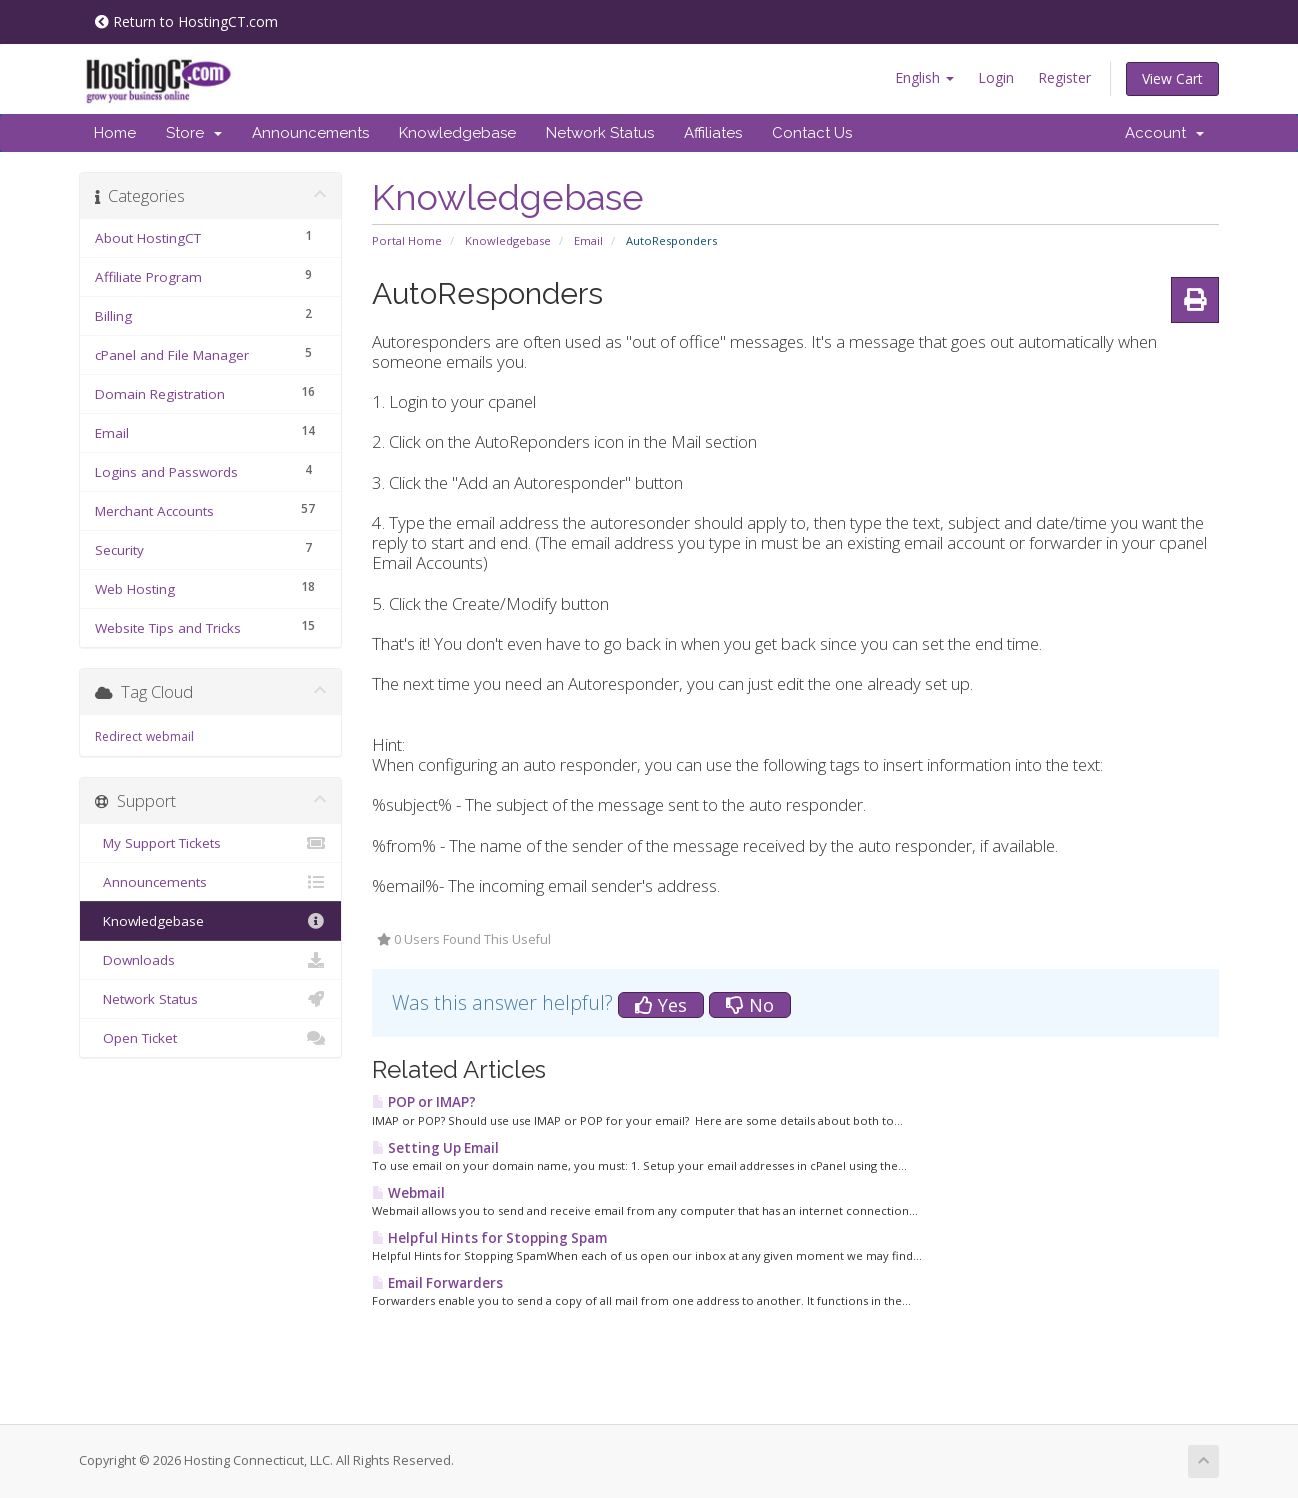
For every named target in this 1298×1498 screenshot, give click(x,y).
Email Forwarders (437, 1283)
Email (588, 240)
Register (1064, 77)
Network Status (600, 133)
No (750, 1005)
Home (115, 133)
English (924, 77)
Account (1164, 133)
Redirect (118, 736)
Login (996, 77)
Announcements (310, 133)
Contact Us (812, 133)
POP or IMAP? (424, 1102)
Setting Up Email (435, 1148)
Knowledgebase (457, 133)
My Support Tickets (210, 843)
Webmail (408, 1193)
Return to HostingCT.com (186, 21)
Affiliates (713, 133)
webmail (170, 736)
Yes (661, 1005)
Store (194, 133)
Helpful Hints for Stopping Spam (489, 1238)
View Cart (1172, 78)
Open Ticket (210, 1038)
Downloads (210, 960)
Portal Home (407, 240)
